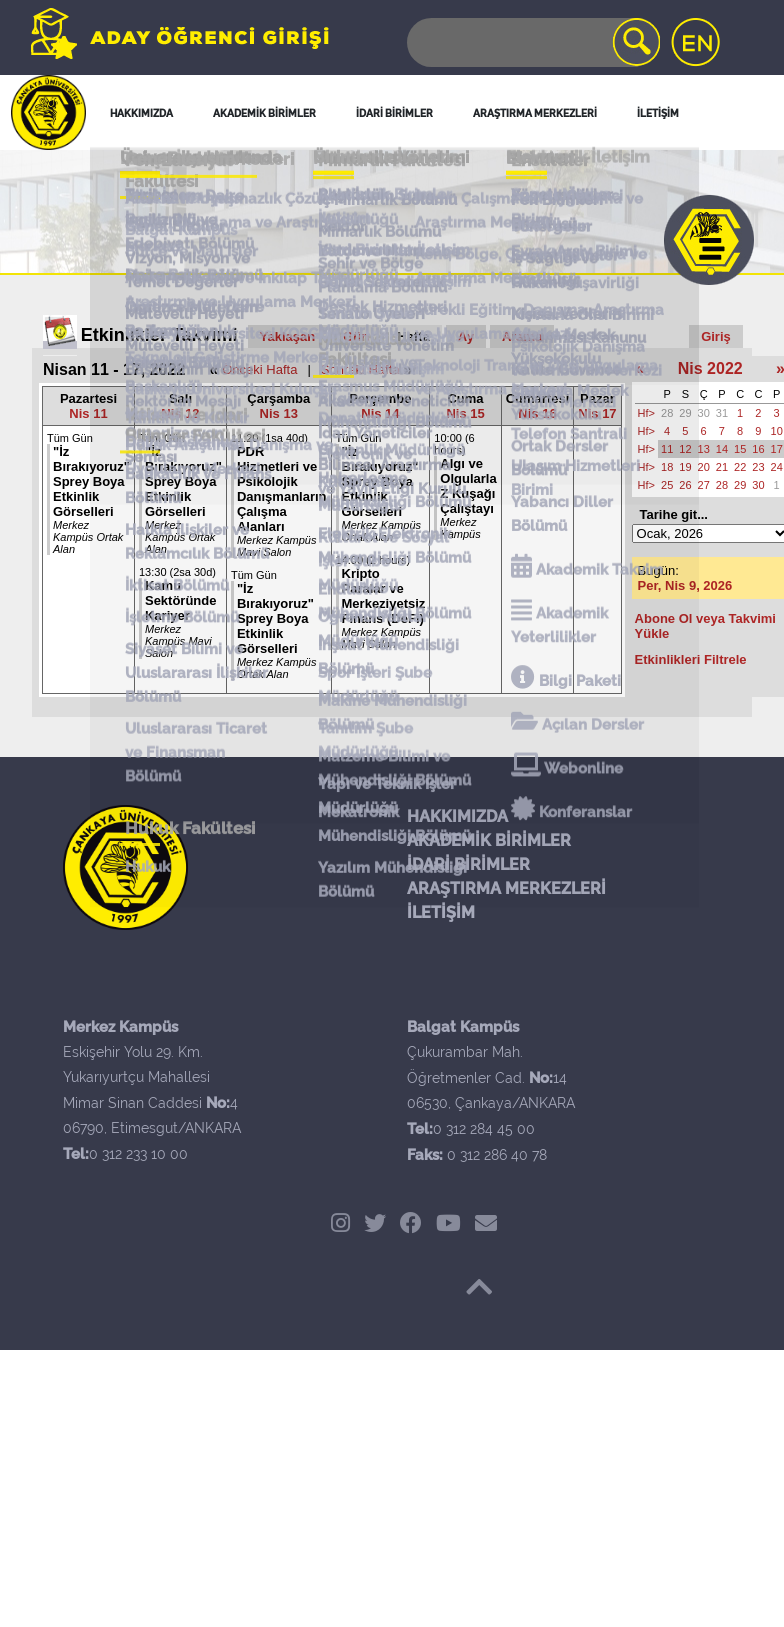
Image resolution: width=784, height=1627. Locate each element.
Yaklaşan (288, 336)
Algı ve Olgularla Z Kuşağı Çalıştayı (468, 486)
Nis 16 (537, 413)
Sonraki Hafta (360, 369)
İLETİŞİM (441, 912)
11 (667, 449)
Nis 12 (180, 413)
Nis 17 (597, 413)
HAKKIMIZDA (457, 816)
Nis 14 (380, 413)
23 (758, 467)
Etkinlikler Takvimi (159, 335)
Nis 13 (279, 413)
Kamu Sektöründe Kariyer (181, 600)
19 (685, 467)
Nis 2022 (710, 368)
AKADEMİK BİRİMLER (489, 840)
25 (667, 485)
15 (740, 449)
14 (722, 449)
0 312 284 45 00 (484, 1129)
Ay (466, 336)
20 (704, 467)
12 (685, 449)
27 (704, 485)
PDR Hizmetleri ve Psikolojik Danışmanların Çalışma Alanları (282, 489)
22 (740, 467)
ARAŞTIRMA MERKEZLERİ (506, 888)
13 (704, 449)
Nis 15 (465, 413)
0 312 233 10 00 (138, 1154)
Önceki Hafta (259, 369)
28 (667, 413)
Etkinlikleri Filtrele (691, 659)
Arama (522, 336)
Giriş (716, 336)
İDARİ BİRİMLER (468, 864)
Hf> (646, 413)
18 (667, 467)
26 (685, 485)
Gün (356, 336)
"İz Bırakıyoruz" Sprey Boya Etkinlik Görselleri (91, 481)
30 (704, 413)
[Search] (532, 42)
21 (722, 467)
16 (758, 449)
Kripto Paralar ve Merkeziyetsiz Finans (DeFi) (384, 596)
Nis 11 (88, 413)
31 (722, 413)
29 (685, 413)
